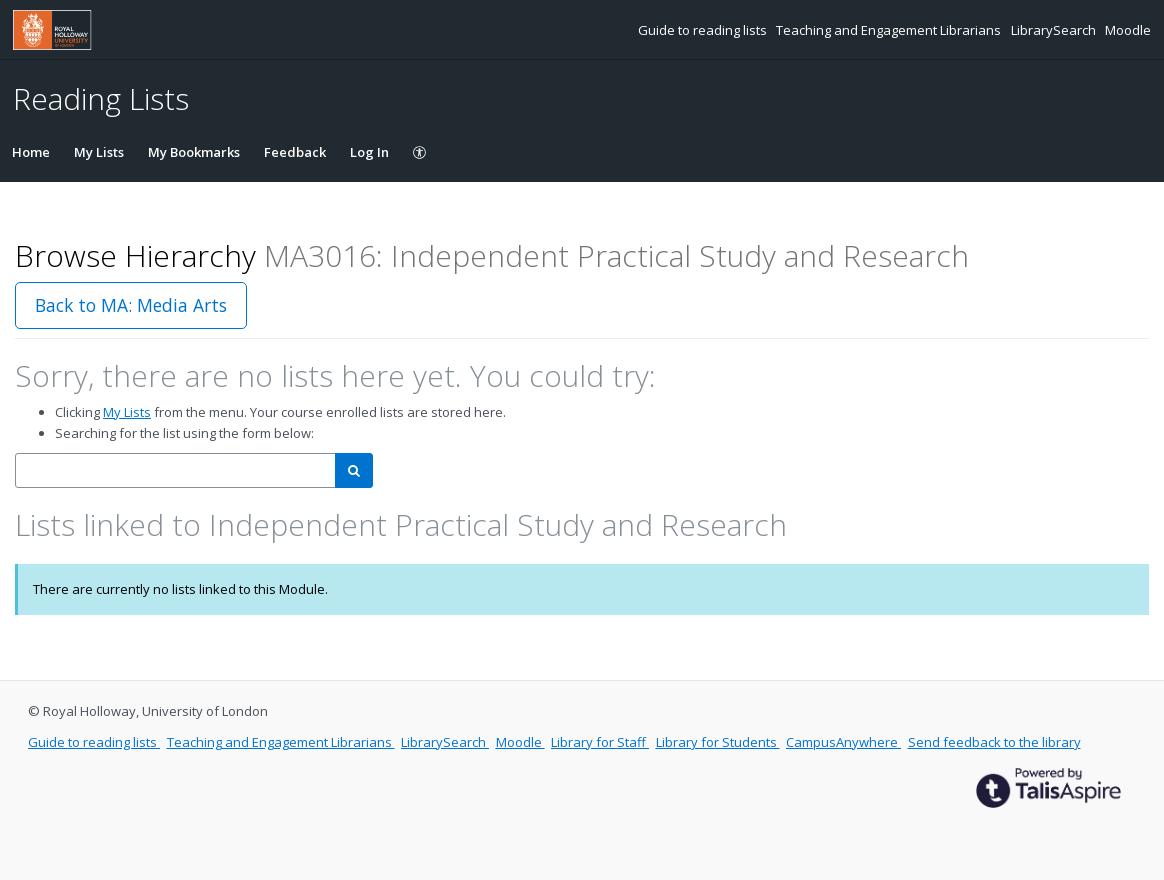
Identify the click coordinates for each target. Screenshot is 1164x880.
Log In (369, 152)
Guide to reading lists (704, 30)
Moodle (1128, 30)
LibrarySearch (1055, 30)
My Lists (99, 152)
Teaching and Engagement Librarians (890, 30)
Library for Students (718, 742)
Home (31, 152)
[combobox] (175, 470)
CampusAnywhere (843, 742)
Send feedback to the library (994, 742)
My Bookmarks (194, 152)
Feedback (295, 152)
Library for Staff (600, 742)
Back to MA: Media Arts (131, 305)
